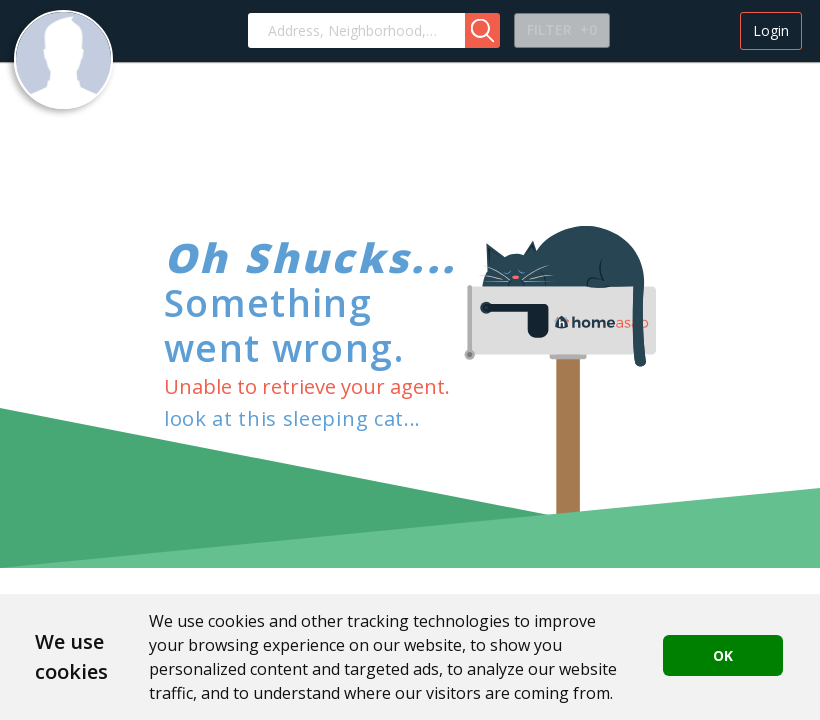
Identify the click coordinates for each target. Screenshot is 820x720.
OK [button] (723, 655)
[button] (482, 30)
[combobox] (356, 30)
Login (771, 30)
